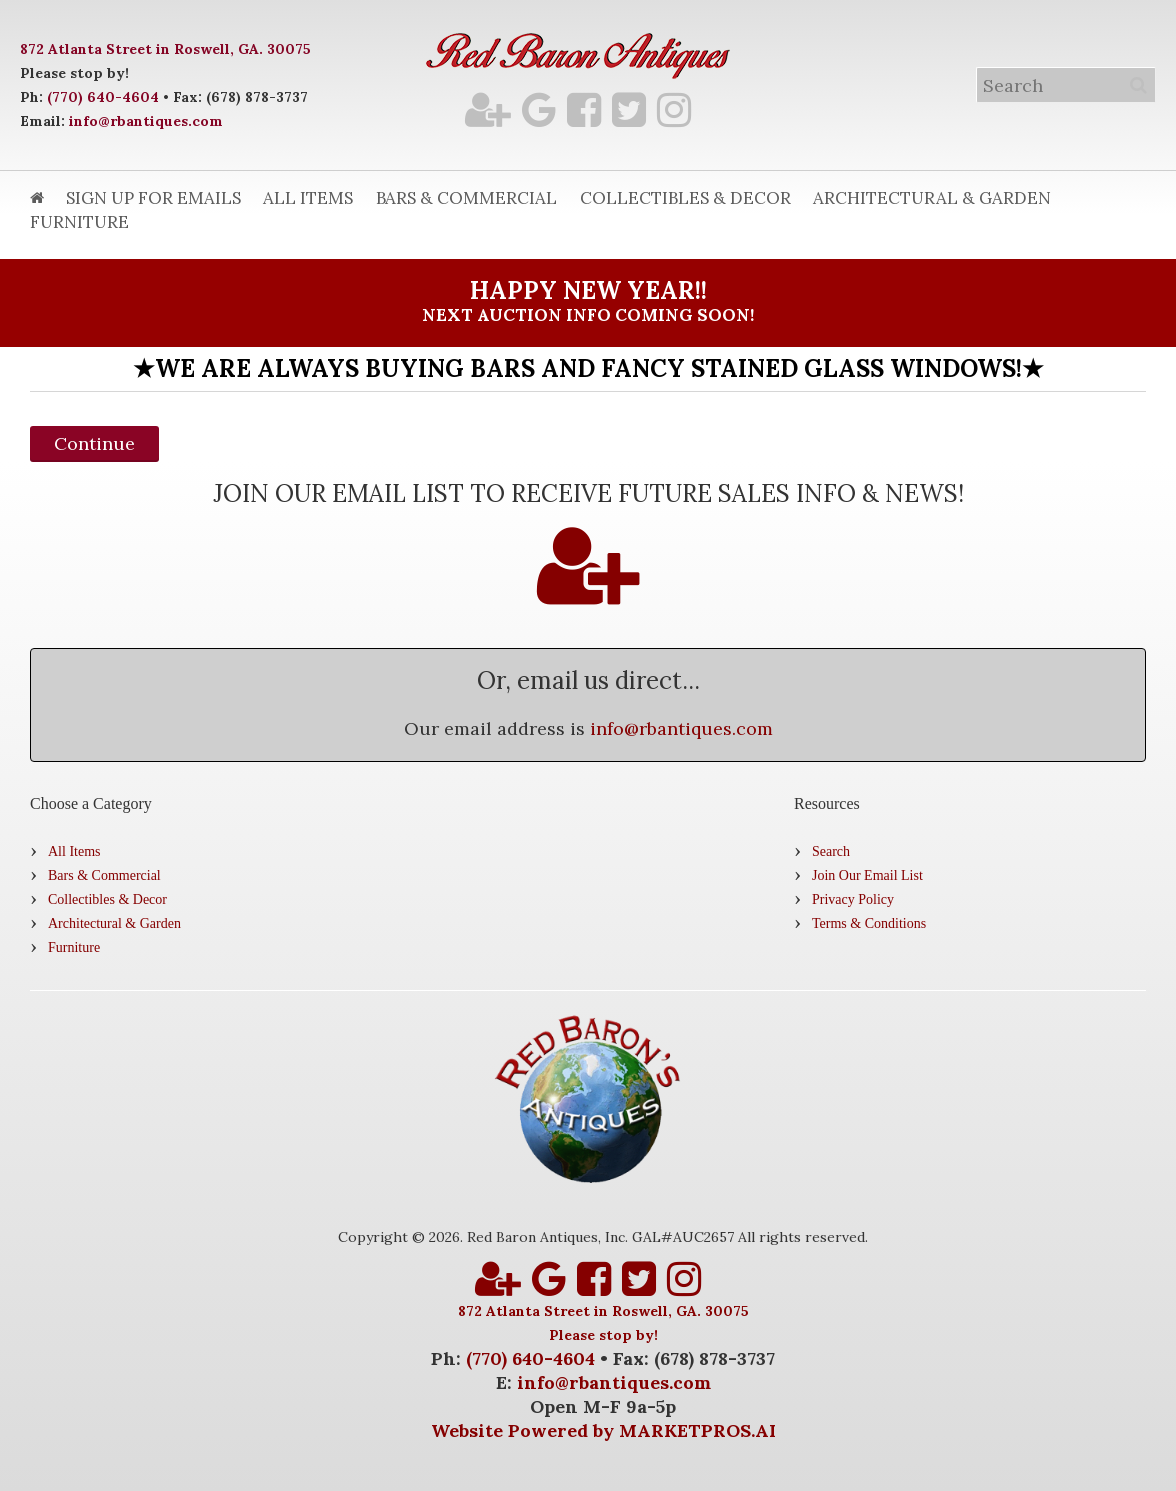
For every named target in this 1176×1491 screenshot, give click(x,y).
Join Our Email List (867, 875)
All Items (308, 198)
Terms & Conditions (869, 923)
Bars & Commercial (466, 198)
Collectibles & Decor (685, 198)
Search (831, 851)
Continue (94, 443)
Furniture (79, 222)
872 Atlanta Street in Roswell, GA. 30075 (165, 49)
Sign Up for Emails (153, 198)
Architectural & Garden (932, 198)
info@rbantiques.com (146, 121)
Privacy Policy (853, 899)
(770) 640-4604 (103, 97)
